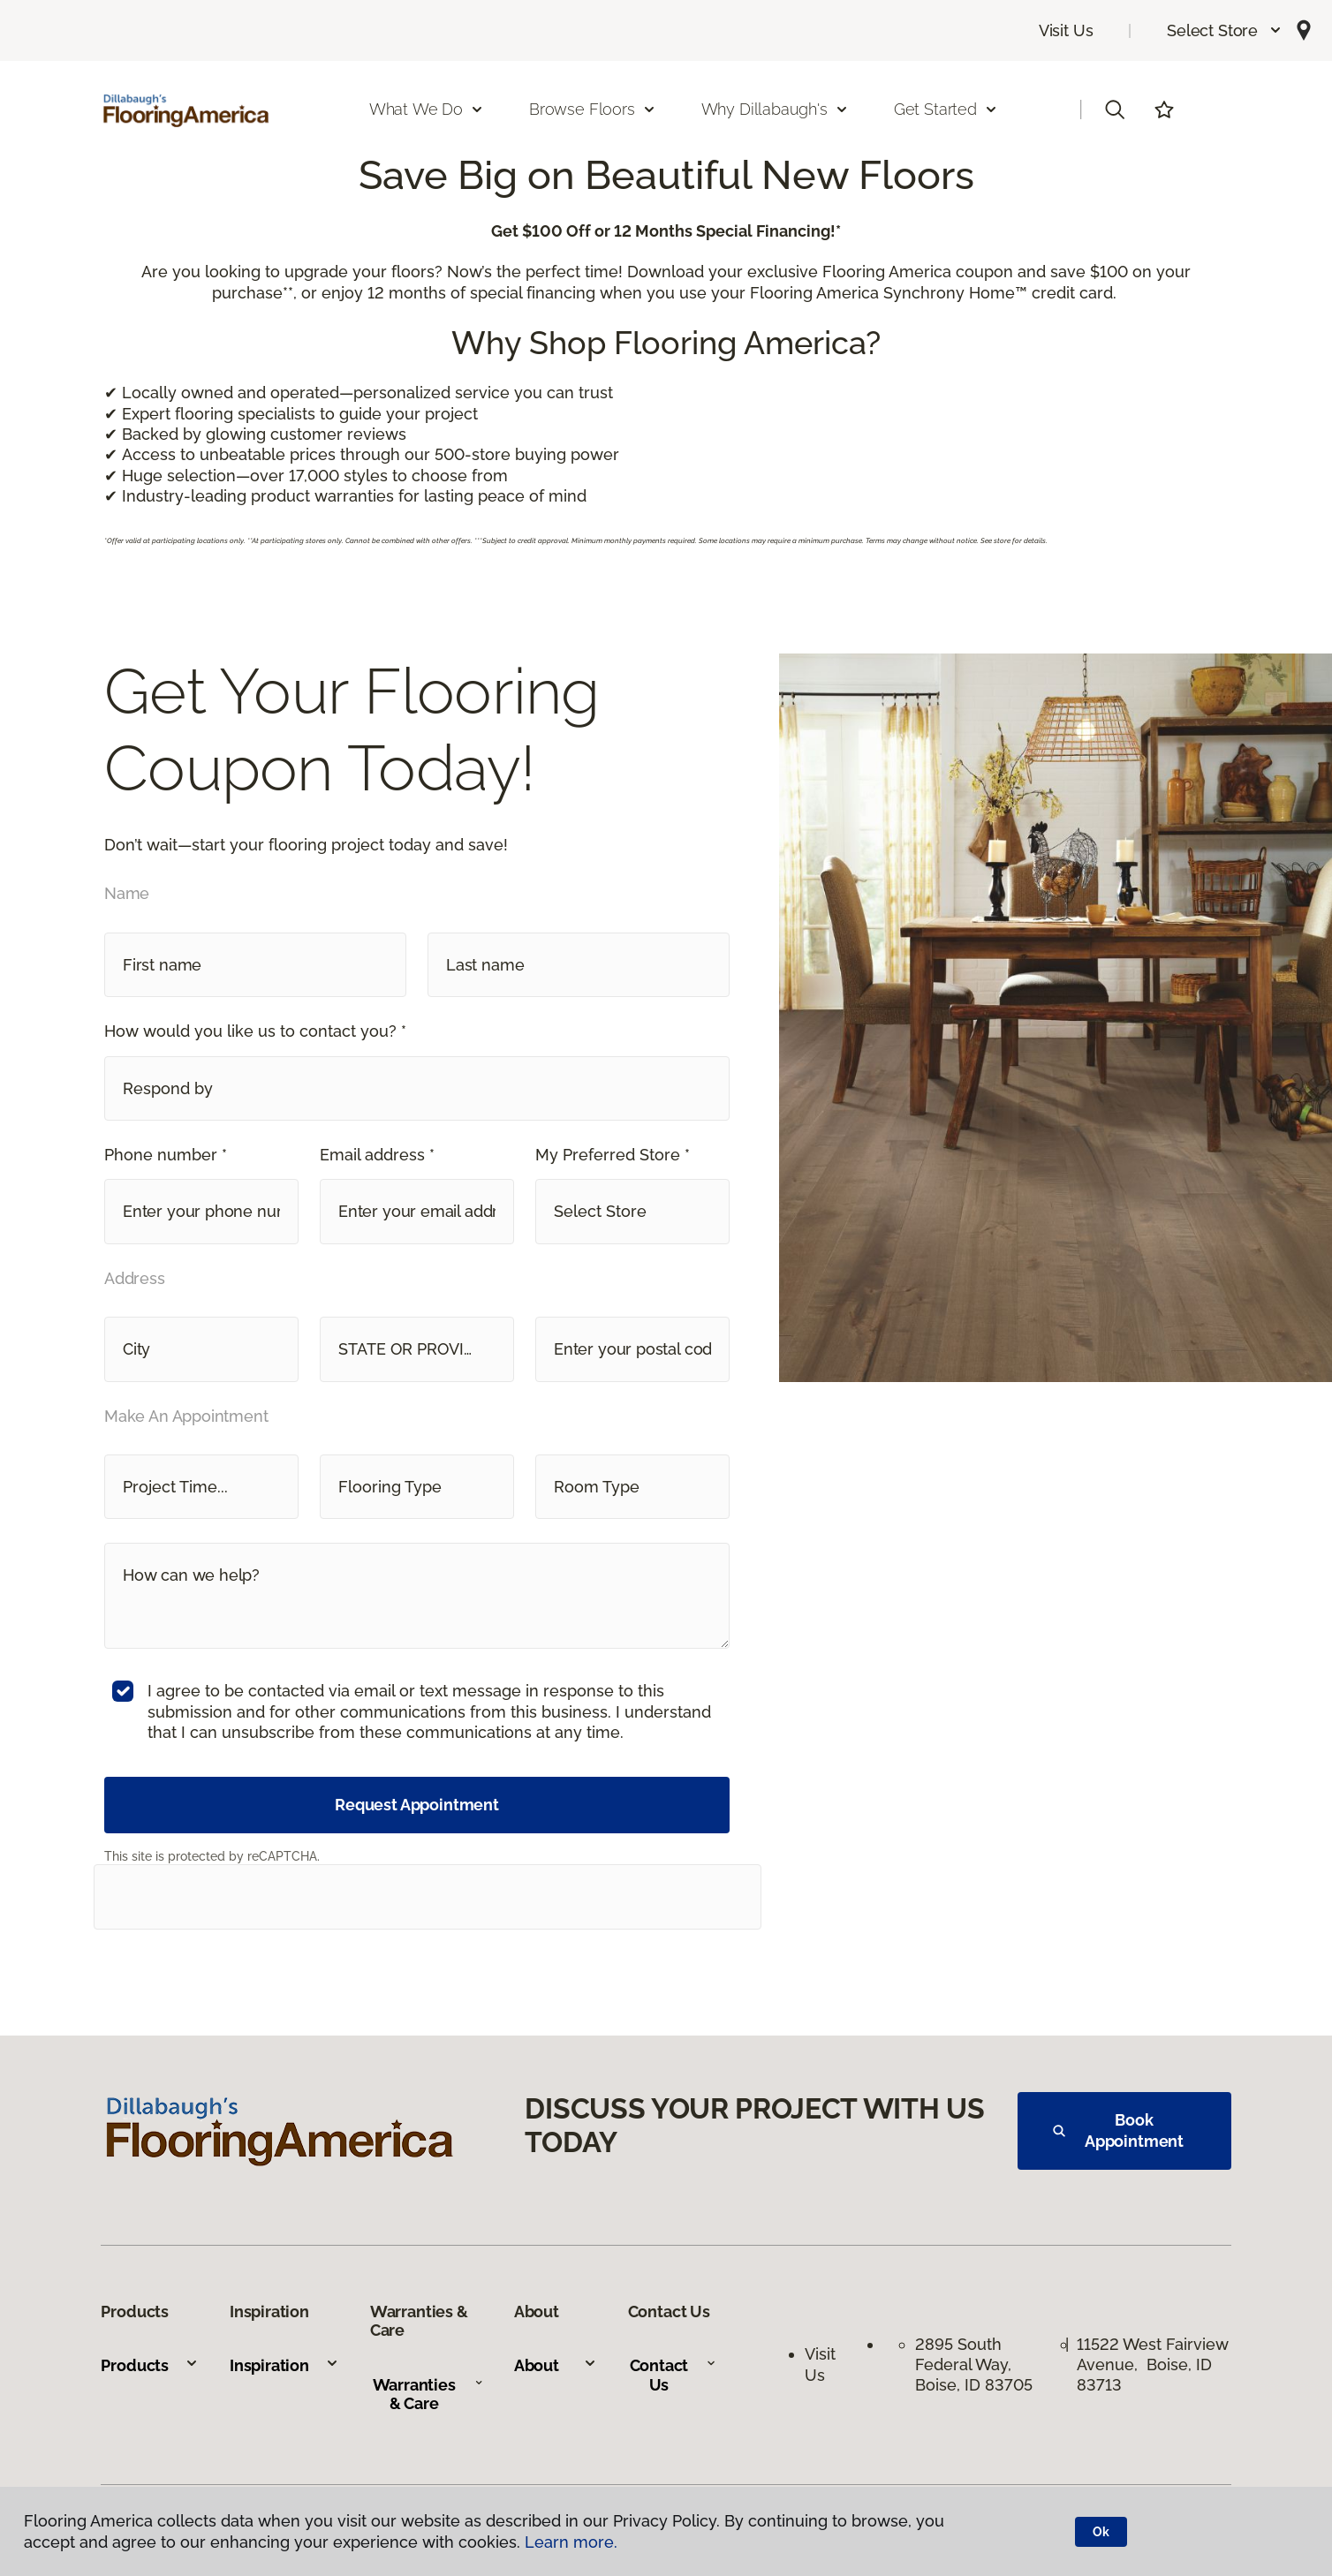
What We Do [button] (426, 109)
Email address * (377, 1154)
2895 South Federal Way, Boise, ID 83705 (974, 2365)
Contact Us (673, 2375)
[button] (1225, 30)
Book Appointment (1118, 2130)
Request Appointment (417, 1804)
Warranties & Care (428, 2395)
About (555, 2365)
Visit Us (1066, 30)
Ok (1101, 2532)
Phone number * (165, 1154)
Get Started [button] (946, 109)
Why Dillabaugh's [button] (775, 109)
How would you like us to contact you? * (255, 1031)
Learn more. (571, 2542)
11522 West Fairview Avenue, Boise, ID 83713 (1153, 2365)
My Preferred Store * (612, 1154)
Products (150, 2365)
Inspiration (284, 2365)
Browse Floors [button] (592, 109)
